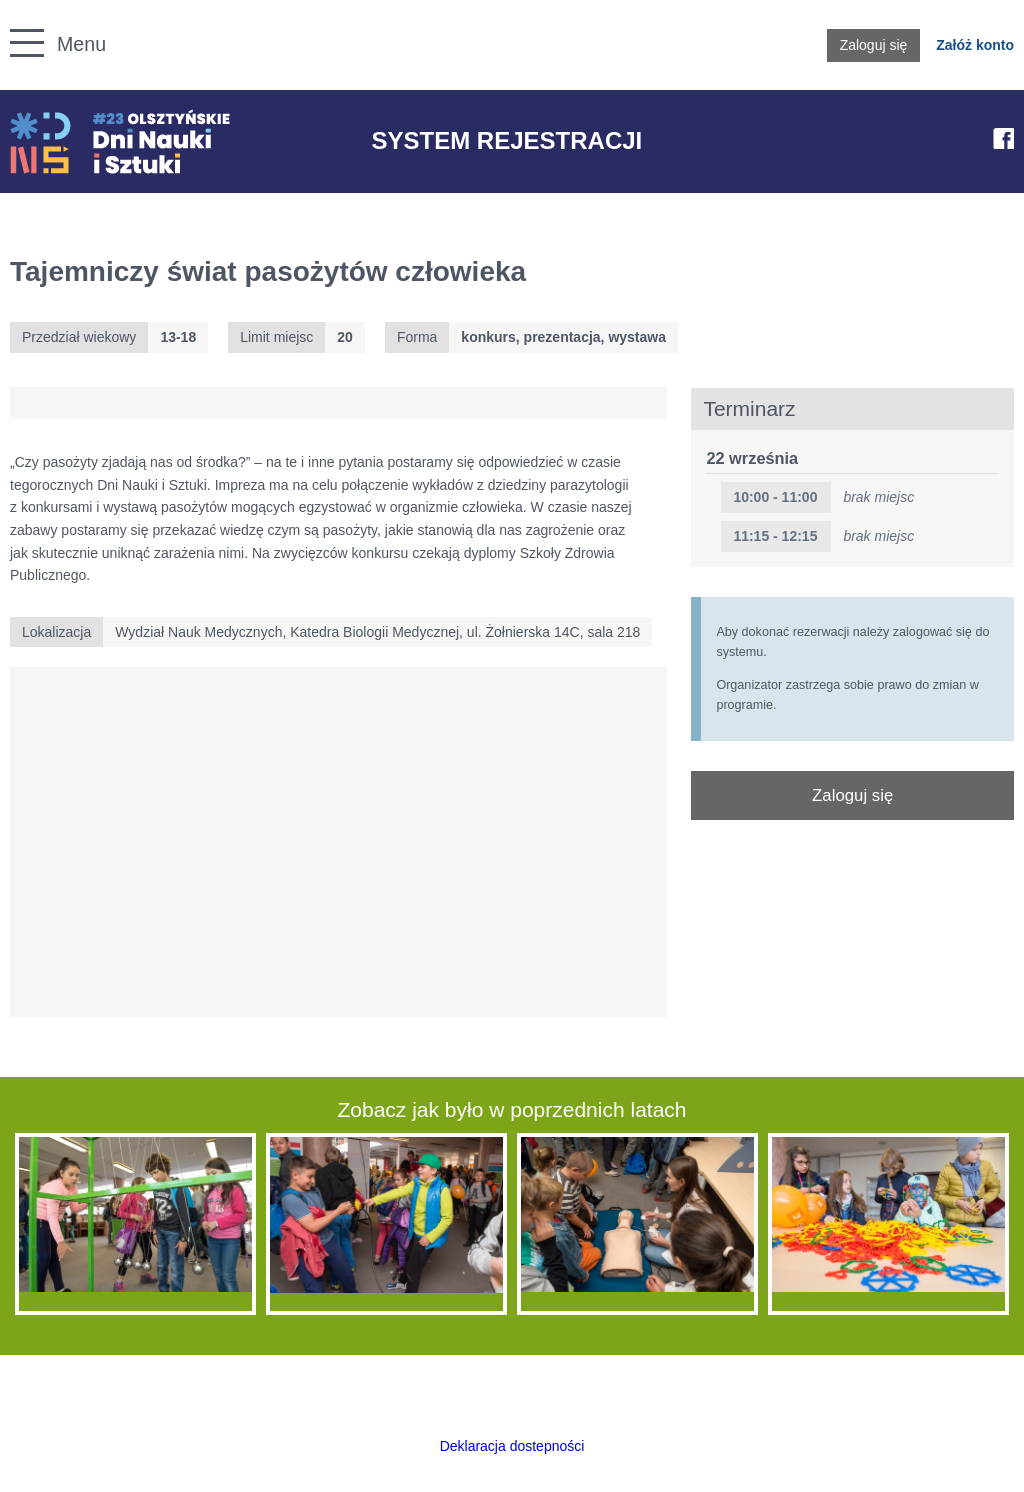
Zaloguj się (874, 45)
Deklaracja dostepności (512, 1446)
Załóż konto (975, 45)
